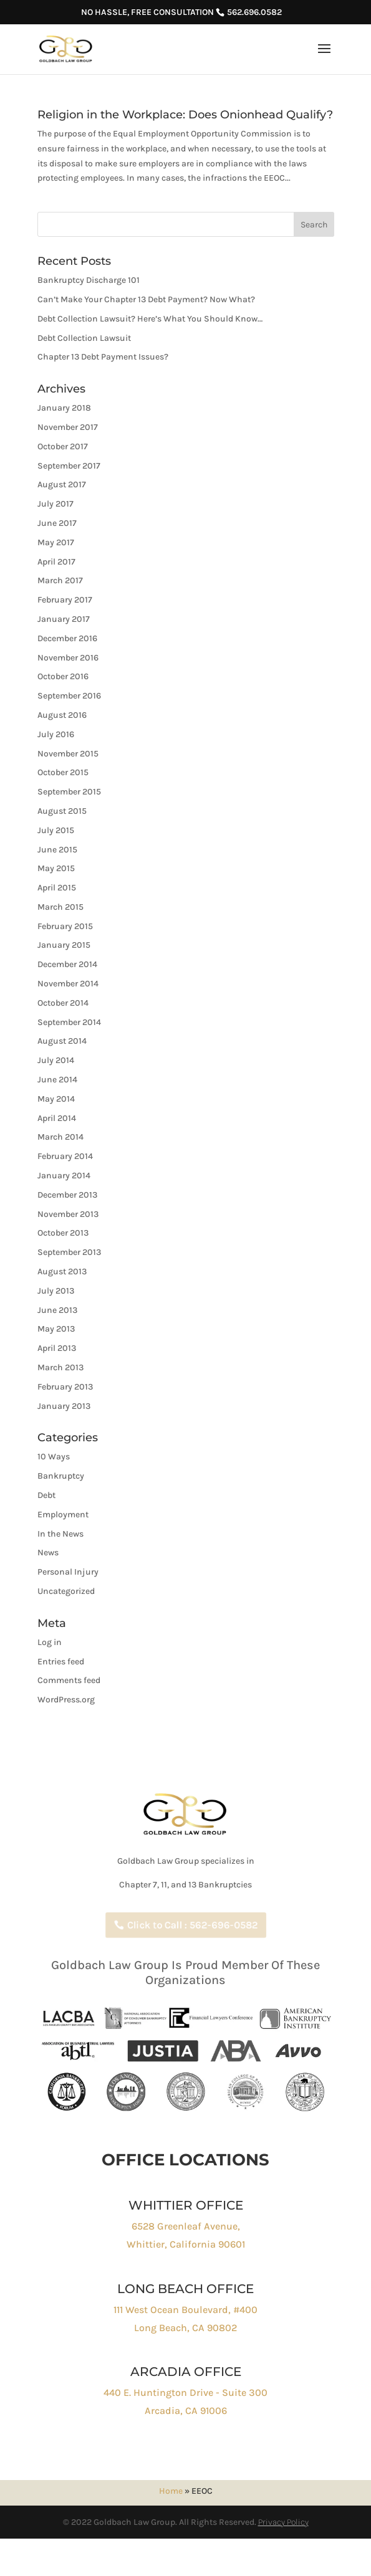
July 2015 (55, 830)
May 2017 (55, 542)
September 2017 (68, 465)
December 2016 (67, 638)
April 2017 (56, 561)
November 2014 (68, 983)
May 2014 (56, 1099)
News (48, 1552)
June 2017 (57, 523)
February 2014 (65, 1156)
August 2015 (62, 811)
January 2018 (64, 408)
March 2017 (60, 580)
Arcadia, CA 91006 (186, 2410)
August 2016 (62, 715)
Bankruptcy (60, 1476)
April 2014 (56, 1118)
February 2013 (65, 1386)
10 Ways (53, 1456)
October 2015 (63, 772)
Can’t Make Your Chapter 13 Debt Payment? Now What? (146, 299)
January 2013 (63, 1406)
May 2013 (56, 1329)
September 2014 (69, 1022)
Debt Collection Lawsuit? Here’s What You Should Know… (150, 318)
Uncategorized (66, 1591)
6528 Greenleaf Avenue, (186, 2226)
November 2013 (68, 1214)
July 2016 (55, 734)
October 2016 (63, 676)
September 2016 (69, 695)
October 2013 (63, 1233)
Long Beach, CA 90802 (185, 2328)
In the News (60, 1534)
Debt (46, 1495)
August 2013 (62, 1271)
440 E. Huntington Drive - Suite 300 (185, 2392)
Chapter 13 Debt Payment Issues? (102, 356)
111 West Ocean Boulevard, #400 (185, 2310)
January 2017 (63, 619)
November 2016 (68, 657)
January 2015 (63, 945)
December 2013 (67, 1195)
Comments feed (68, 1680)
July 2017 (55, 504)
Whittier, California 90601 (186, 2244)
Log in (49, 1642)
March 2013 (60, 1367)
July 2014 (55, 1060)
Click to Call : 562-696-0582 (193, 1924)
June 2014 (57, 1079)
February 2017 (64, 599)
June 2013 (57, 1310)
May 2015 (56, 868)
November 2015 (68, 753)
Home (171, 2491)
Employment (63, 1514)
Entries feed (60, 1661)
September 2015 (69, 791)
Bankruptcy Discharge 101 (88, 280)
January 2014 (63, 1175)
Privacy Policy (283, 2522)
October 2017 (62, 446)
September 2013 (69, 1252)
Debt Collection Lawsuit (84, 338)
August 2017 (61, 484)
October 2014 (63, 1003)
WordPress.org (66, 1699)
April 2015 (56, 887)
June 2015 (57, 849)
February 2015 (65, 926)
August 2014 (62, 1041)
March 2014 (60, 1137)
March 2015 (60, 907)
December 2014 (67, 964)
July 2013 (55, 1291)
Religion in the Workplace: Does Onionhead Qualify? (185, 115)
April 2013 (56, 1348)
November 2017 (67, 427)
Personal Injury (68, 1572)
